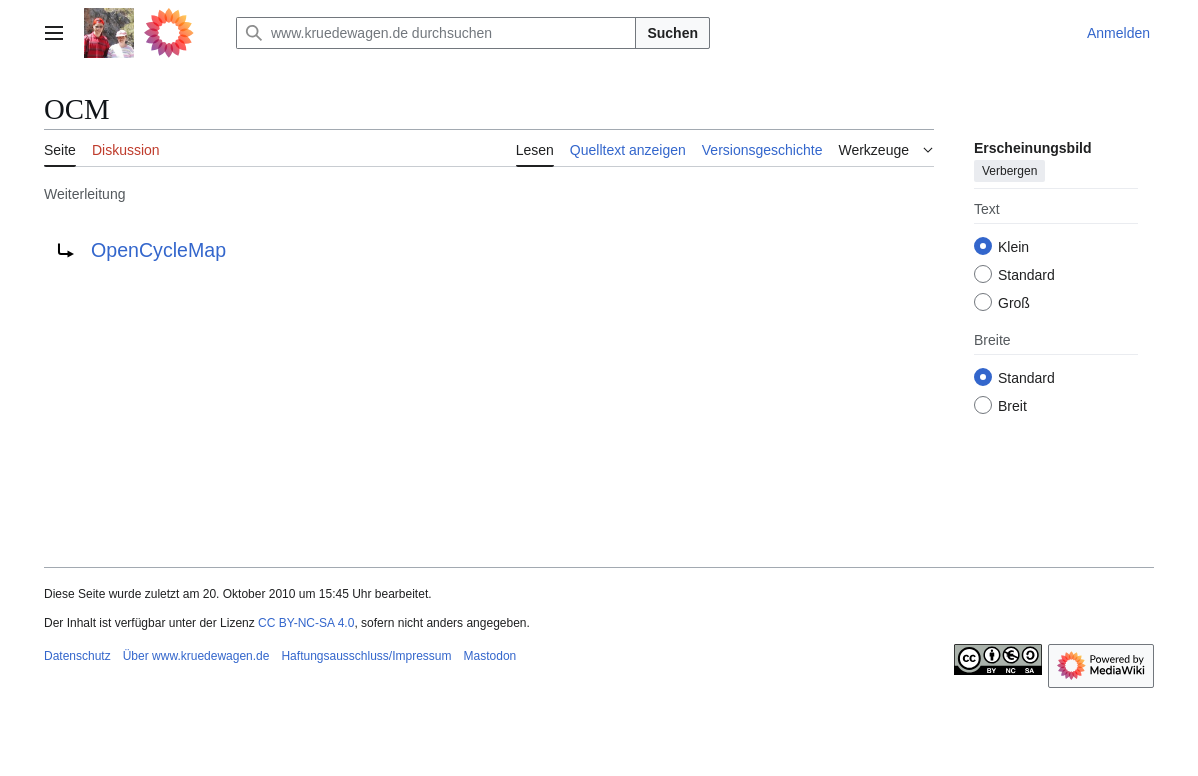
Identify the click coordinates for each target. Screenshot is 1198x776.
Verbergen (1009, 171)
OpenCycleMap (158, 250)
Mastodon (490, 656)
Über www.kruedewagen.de (196, 656)
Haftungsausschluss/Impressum (366, 656)
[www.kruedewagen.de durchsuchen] (436, 33)
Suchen (672, 33)
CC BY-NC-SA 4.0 (306, 623)
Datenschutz (77, 656)
